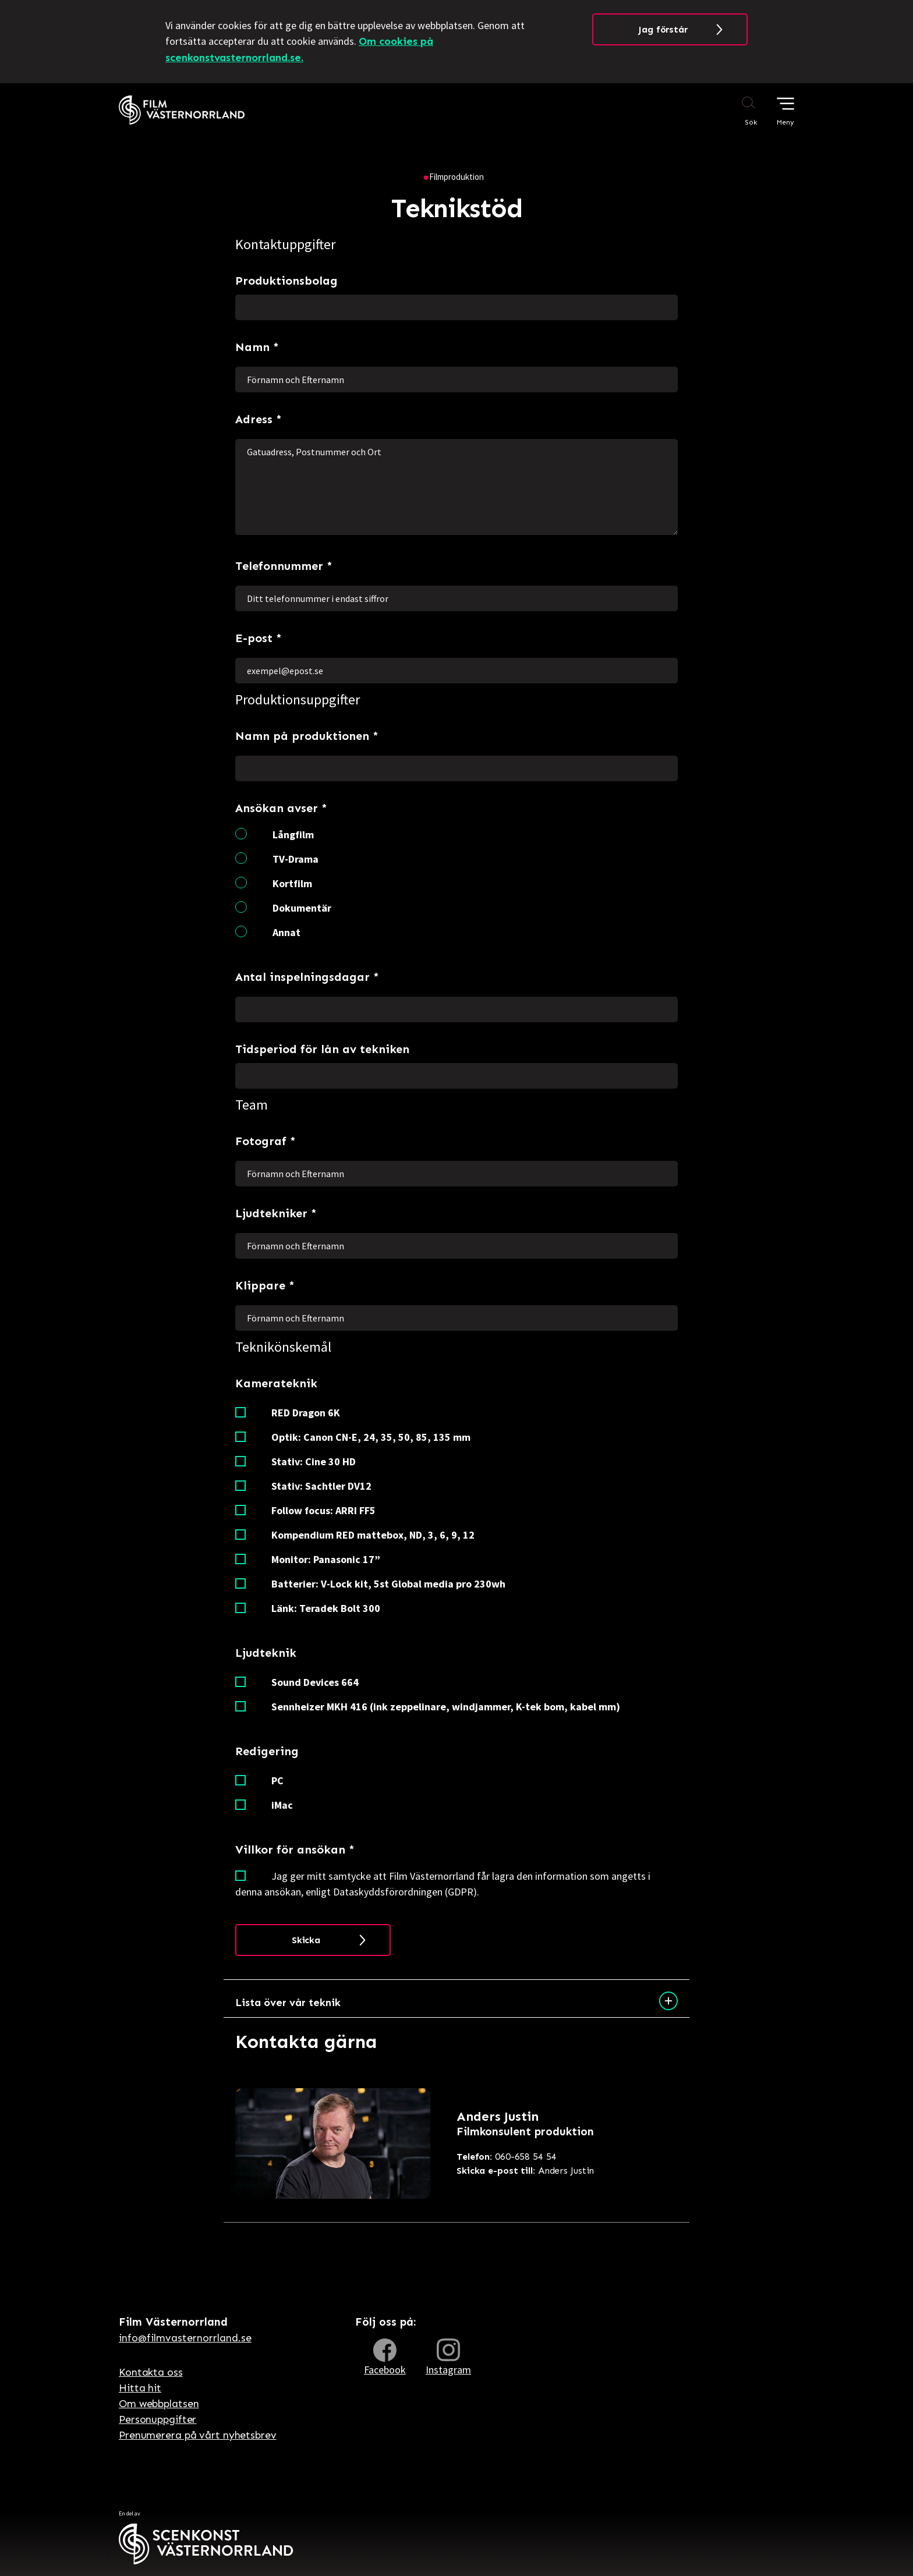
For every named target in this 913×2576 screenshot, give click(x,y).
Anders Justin (525, 2170)
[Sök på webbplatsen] (737, 110)
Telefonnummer (283, 569)
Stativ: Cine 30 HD (313, 1461)
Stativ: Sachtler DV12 (321, 1486)
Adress (258, 422)
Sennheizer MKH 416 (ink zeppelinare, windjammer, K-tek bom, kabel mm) (445, 1706)
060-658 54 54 (506, 2156)
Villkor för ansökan (295, 1852)
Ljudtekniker (276, 1216)
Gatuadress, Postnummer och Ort (456, 487)
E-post (258, 641)
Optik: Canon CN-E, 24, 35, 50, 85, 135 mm (370, 1437)
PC (277, 1780)
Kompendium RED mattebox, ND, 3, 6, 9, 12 (373, 1535)
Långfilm (293, 834)
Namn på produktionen (306, 739)
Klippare (265, 1288)
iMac (282, 1805)
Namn (257, 350)
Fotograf (265, 1144)
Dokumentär (302, 908)
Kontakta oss (151, 2372)
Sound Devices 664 (315, 1682)
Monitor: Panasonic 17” (325, 1559)
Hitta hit (140, 2388)
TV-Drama (296, 859)
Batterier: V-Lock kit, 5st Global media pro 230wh (388, 1583)
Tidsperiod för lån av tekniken (322, 1049)
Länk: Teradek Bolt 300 (325, 1608)
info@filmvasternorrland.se (185, 2337)
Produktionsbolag (286, 281)
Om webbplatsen (159, 2403)
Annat (286, 932)
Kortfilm (292, 883)
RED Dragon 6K (305, 1412)
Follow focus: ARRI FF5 (323, 1510)
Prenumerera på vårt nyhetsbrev (198, 2435)
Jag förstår (663, 29)
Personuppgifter (157, 2419)
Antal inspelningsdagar (307, 980)
